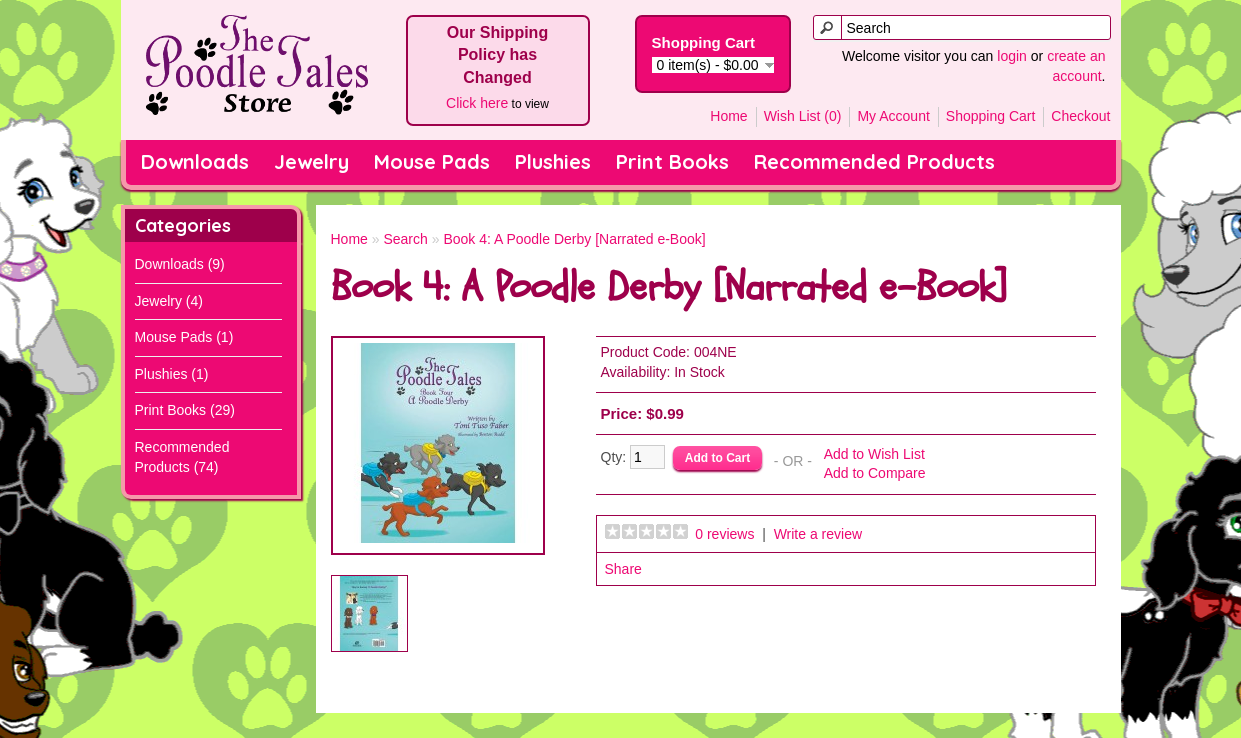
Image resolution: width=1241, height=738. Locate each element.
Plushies (553, 161)
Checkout (1080, 116)
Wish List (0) (803, 116)
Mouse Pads (432, 161)
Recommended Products (874, 161)
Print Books (672, 161)
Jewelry (311, 161)
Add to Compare (875, 473)
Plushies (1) (172, 374)
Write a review (818, 534)
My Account (893, 116)
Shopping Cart (991, 116)
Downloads (195, 161)
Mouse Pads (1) (184, 337)
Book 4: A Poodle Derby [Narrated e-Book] (574, 239)
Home (728, 116)
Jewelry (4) (169, 301)
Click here (477, 103)
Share (623, 569)
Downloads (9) (180, 264)
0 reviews (724, 534)
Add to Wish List (874, 454)
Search (405, 239)
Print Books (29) (185, 410)
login (1012, 56)
